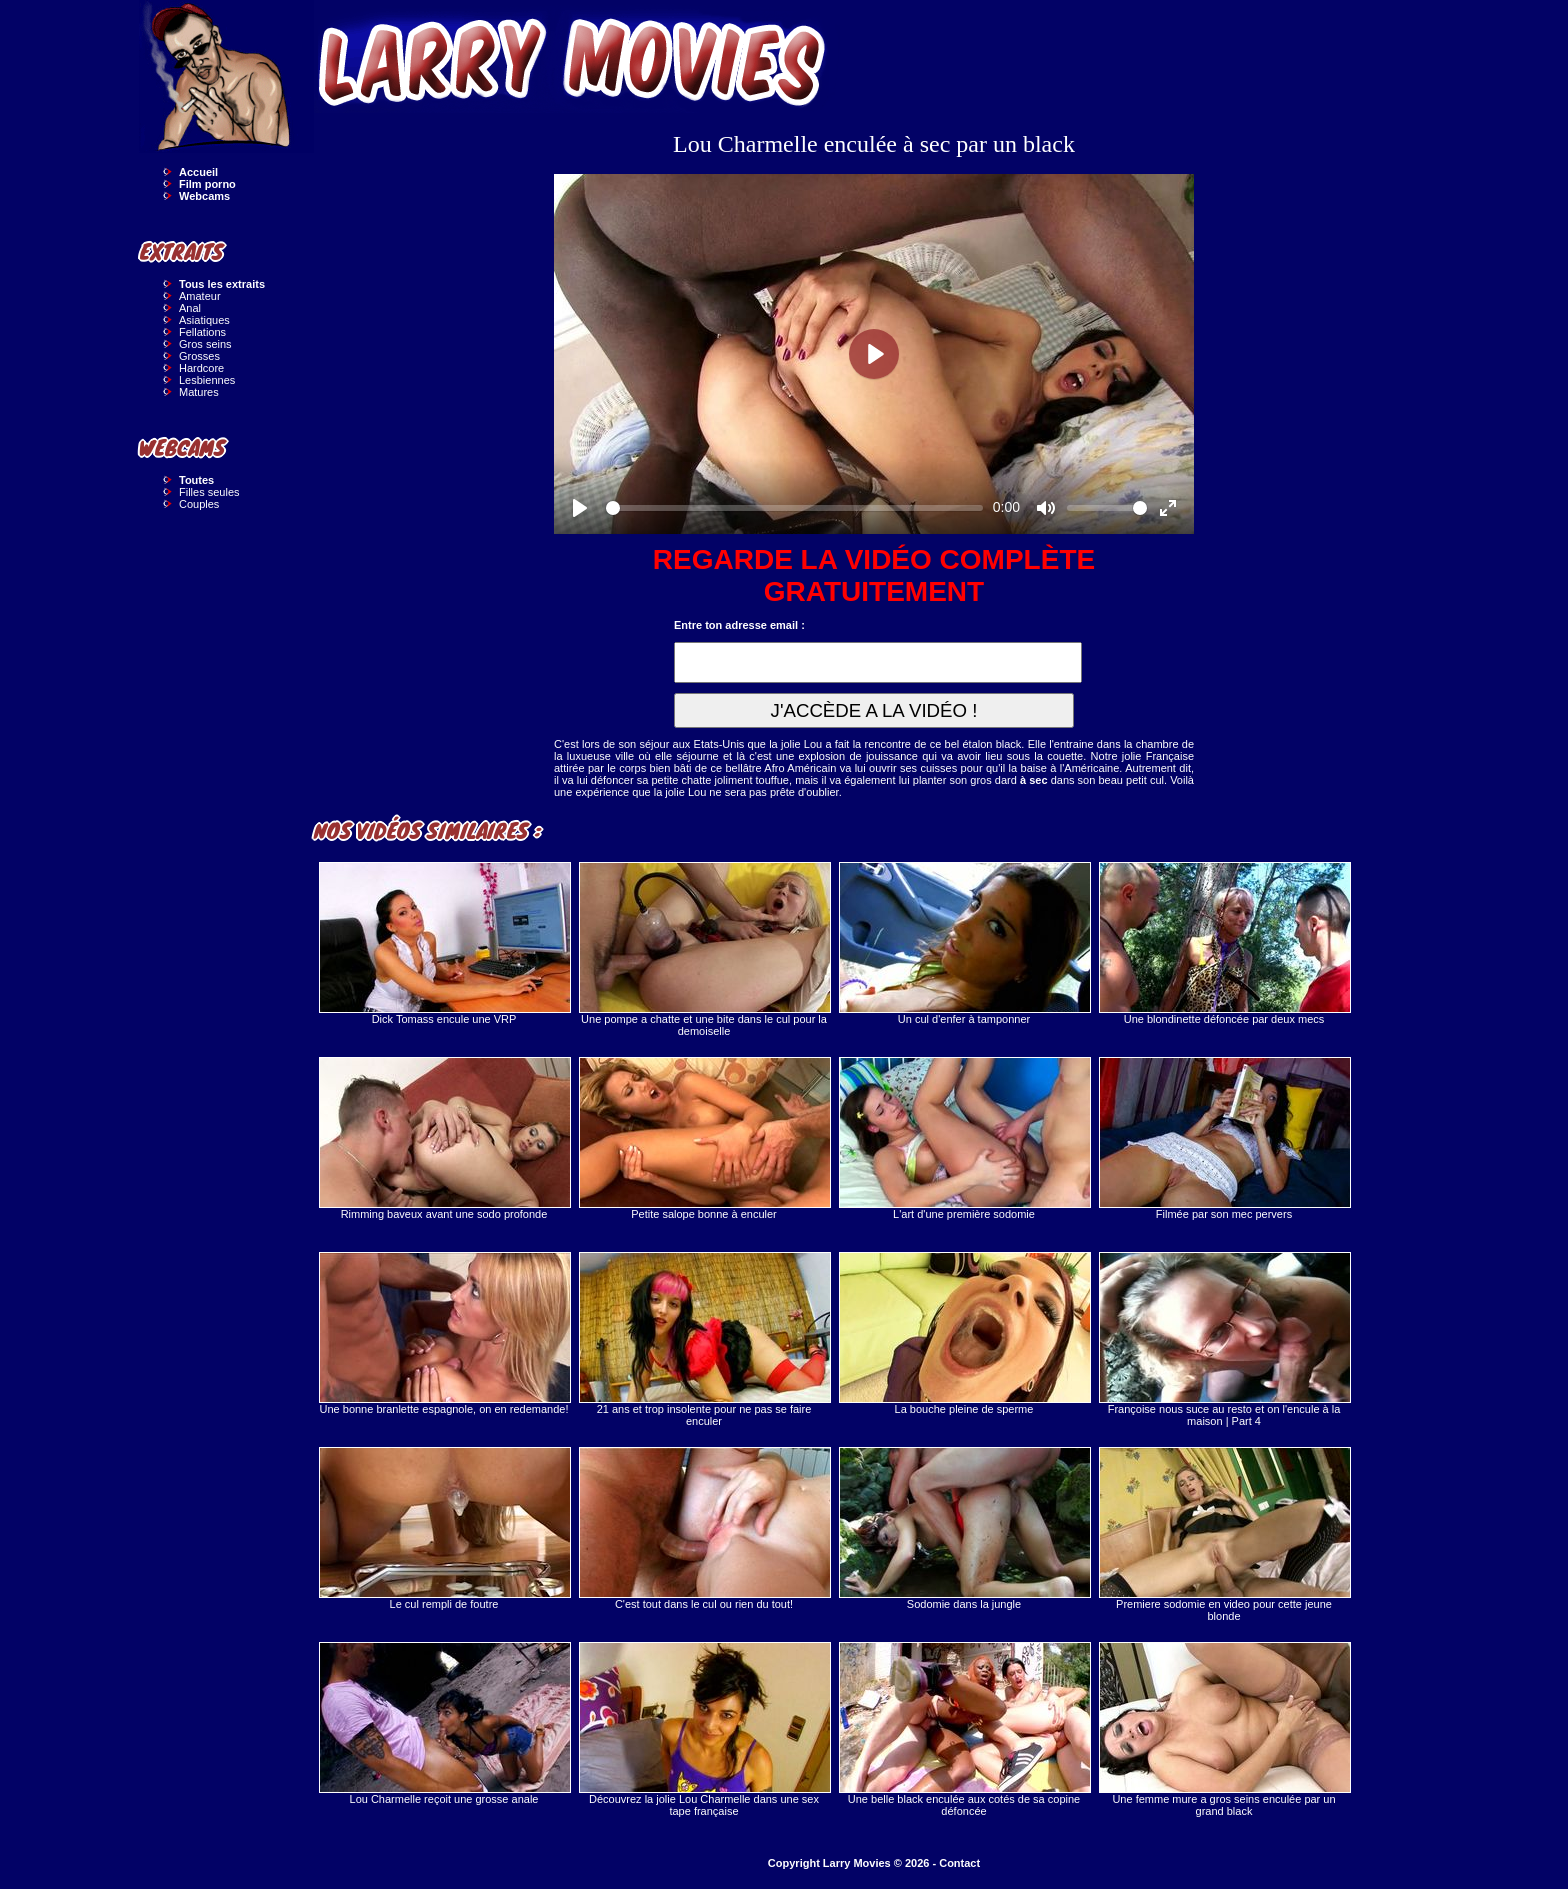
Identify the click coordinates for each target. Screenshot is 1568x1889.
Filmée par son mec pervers (1224, 1138)
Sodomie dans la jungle (964, 1528)
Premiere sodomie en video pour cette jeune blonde (1224, 1534)
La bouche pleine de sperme (964, 1333)
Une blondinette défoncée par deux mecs (1224, 943)
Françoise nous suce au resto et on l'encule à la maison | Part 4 (1224, 1339)
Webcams (204, 196)
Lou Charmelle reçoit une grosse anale (444, 1723)
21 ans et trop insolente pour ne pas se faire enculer (704, 1339)
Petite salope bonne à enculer (704, 1138)
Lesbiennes (207, 380)
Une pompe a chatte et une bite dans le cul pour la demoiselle (704, 949)
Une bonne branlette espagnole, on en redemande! (444, 1333)
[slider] (794, 508)
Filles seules (209, 492)
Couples (199, 504)
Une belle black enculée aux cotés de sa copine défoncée (964, 1729)
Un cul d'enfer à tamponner (964, 943)
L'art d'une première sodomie (964, 1138)
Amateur (200, 296)
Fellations (202, 332)
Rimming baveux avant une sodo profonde (444, 1138)
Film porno (207, 184)
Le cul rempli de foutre (444, 1528)
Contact (959, 1863)
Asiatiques (204, 320)
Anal (190, 308)
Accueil (198, 172)
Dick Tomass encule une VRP (444, 943)
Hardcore (201, 368)
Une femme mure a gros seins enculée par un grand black (1224, 1729)
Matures (199, 392)
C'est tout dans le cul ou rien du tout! (704, 1528)
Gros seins (205, 344)
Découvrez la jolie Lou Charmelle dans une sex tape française (704, 1729)
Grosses (199, 356)
